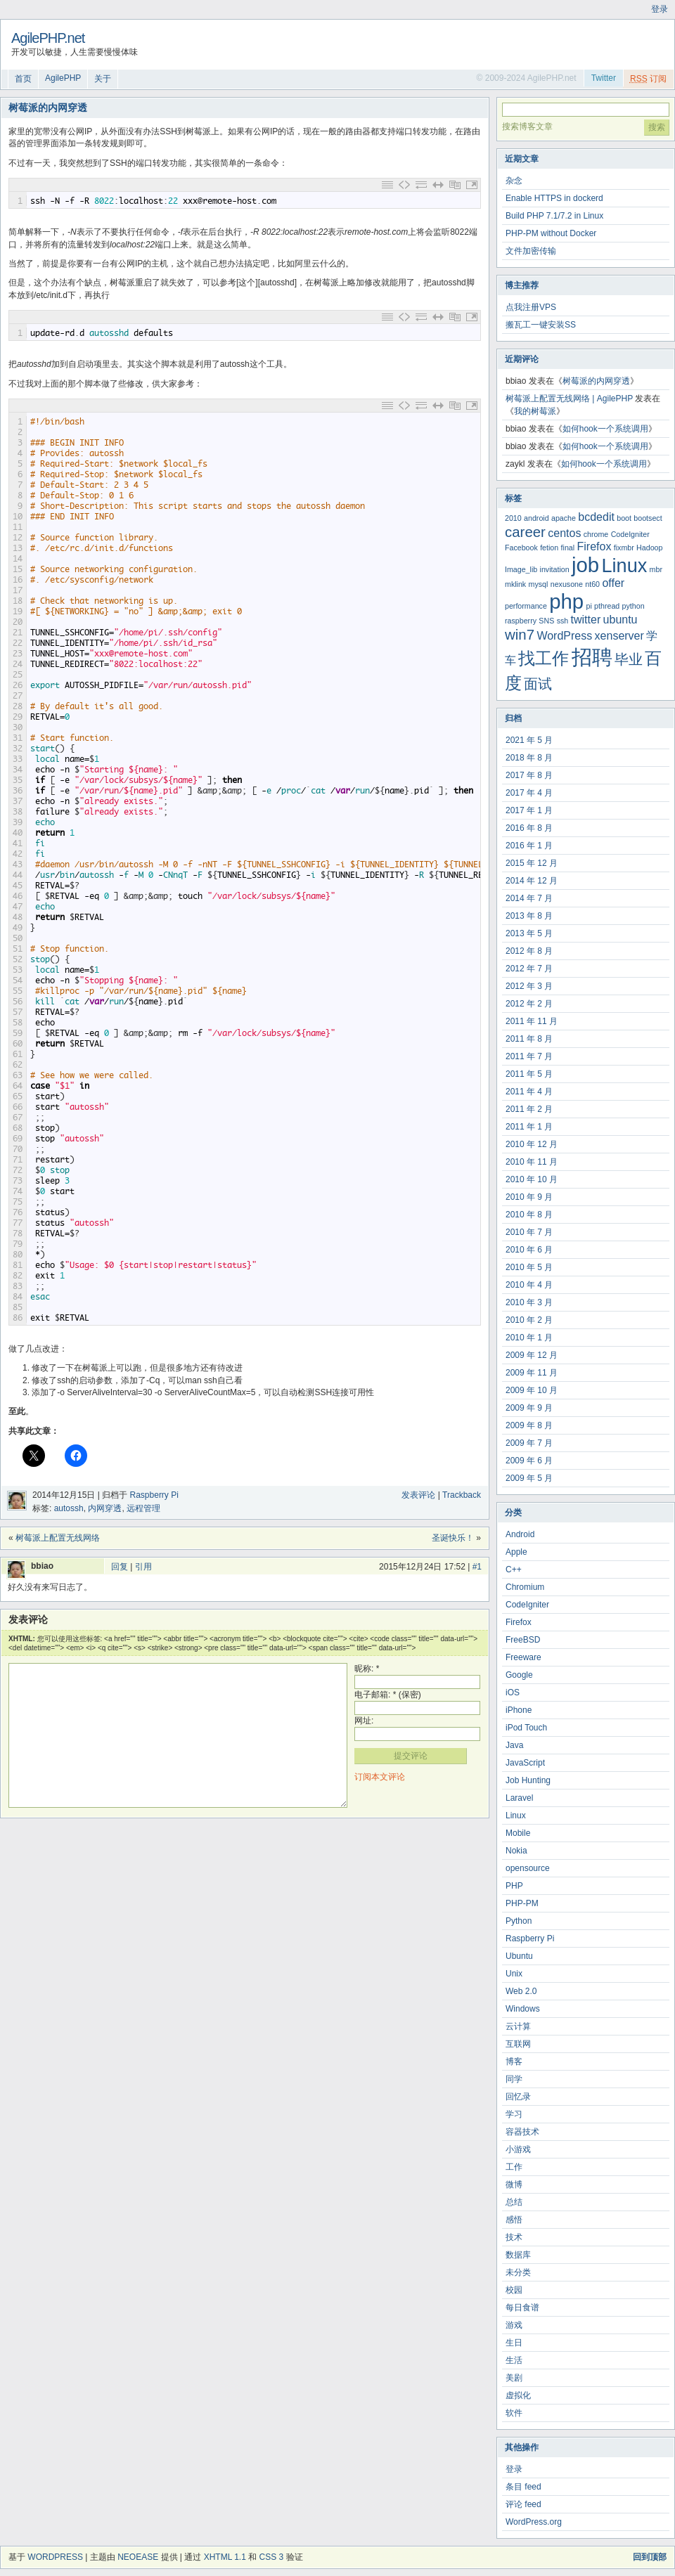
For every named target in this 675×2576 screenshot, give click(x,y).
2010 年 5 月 (529, 1267)
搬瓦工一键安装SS (541, 325)
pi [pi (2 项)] (588, 606)
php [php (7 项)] (566, 601)
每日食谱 (522, 2307)
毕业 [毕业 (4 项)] (629, 659)
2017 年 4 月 (529, 793)
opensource (528, 1868)
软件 (514, 2413)
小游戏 (518, 2149)
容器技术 (522, 2132)
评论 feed (523, 2504)
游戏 (514, 2325)
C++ (514, 1569)
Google (519, 1675)
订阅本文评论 (379, 1777)
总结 (514, 2202)
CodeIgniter (527, 1605)
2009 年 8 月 (529, 1425)
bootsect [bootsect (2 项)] (648, 518)
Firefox (519, 1622)
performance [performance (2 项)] (526, 606)
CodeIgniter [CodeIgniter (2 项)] (630, 534)
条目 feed (523, 2487)
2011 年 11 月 (532, 1021)
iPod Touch (526, 1728)
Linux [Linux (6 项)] (624, 565)
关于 (102, 79)
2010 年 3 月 (529, 1302)
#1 (477, 1567)
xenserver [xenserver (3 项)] (619, 636)
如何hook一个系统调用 (605, 429)
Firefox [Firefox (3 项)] (594, 546)
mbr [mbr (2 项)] (656, 569)
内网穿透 (105, 1508)
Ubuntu (519, 1956)
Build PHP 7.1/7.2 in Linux (554, 216)
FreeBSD (523, 1640)
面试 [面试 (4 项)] (538, 683)
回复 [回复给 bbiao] (119, 1567)
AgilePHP (63, 78)
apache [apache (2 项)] (563, 518)
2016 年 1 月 (529, 845)
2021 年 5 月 (529, 740)
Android (520, 1534)
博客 (514, 2061)
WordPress (55, 2557)
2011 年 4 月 (529, 1091)
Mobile (518, 1833)
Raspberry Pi (154, 1495)
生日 (514, 2343)
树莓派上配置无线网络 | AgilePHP (569, 398)
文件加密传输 (531, 251)
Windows (523, 2009)
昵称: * (366, 1669)
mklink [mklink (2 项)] (515, 584)
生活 (514, 2360)
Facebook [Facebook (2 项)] (521, 547)
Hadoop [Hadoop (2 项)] (649, 547)
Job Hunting (528, 1780)
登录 (659, 9)
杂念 (514, 181)
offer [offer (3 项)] (613, 583)
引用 (143, 1567)
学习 (514, 2114)
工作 (514, 2167)
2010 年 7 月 (529, 1232)
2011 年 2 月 (529, 1109)
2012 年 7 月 (529, 968)
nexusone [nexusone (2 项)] (567, 584)
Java (514, 1745)
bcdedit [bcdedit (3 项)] (596, 517)
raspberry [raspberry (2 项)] (520, 620)
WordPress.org (534, 2522)
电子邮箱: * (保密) (387, 1695)
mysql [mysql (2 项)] (538, 584)
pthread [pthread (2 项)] (606, 606)
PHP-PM (522, 1903)
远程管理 (143, 1508)
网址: (363, 1721)
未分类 (518, 2272)
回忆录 (518, 2097)
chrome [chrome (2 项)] (596, 534)
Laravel (519, 1798)
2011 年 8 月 (529, 1039)
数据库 (518, 2255)
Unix (514, 1974)
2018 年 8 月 (529, 758)
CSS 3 (271, 2557)
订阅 (648, 79)
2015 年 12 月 (532, 863)
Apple (516, 1552)
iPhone (519, 1710)
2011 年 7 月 (529, 1056)
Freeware (523, 1657)
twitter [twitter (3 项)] (586, 620)
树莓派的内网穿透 (596, 381)
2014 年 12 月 (532, 881)
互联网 (518, 2044)
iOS (513, 1692)
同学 (514, 2079)
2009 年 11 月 (532, 1373)
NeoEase (137, 2557)
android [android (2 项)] (536, 518)
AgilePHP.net (47, 38)
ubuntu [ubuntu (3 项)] (620, 620)
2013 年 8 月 (529, 916)
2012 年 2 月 (529, 1004)
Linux (516, 1815)
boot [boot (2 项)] (624, 518)
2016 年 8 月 (529, 828)
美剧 (514, 2378)
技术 (514, 2237)
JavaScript (525, 1763)
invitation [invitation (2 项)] (555, 569)
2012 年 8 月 (529, 951)
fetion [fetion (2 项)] (549, 547)
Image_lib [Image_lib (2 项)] (521, 569)
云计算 (518, 2026)
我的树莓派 (535, 411)
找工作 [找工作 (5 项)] (543, 658)
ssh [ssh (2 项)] (563, 620)
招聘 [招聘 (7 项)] (592, 656)
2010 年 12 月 (532, 1144)
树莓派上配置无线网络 (57, 1538)
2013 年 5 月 (529, 933)
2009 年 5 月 (529, 1478)
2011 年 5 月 (529, 1074)
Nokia (516, 1851)
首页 (23, 79)
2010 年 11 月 (532, 1162)
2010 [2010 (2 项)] (513, 518)
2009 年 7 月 (529, 1443)
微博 (514, 2184)
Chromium (525, 1587)
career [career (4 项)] (525, 532)
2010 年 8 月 (529, 1214)
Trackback (461, 1495)
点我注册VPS (531, 307)
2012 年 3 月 (529, 986)
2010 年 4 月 (529, 1285)
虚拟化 (518, 2395)
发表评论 (418, 1495)
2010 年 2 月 (529, 1320)
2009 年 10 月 (532, 1390)
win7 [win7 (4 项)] (519, 634)
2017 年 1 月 (529, 810)
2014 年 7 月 (529, 898)
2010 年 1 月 (529, 1337)
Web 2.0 (521, 1991)
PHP (514, 1886)
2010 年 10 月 (532, 1179)
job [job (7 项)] (585, 564)
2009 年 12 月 (532, 1355)
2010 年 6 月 (529, 1250)
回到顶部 (650, 2557)
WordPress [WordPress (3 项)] (564, 636)
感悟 (514, 2220)
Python (519, 1921)
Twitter (603, 78)
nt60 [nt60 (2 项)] (592, 584)
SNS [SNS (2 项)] (546, 620)
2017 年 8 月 (529, 775)
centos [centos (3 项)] (564, 533)
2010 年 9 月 (529, 1197)
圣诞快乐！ (453, 1538)
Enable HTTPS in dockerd (554, 198)
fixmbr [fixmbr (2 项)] (624, 547)
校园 (514, 2290)
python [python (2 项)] (633, 606)
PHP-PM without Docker (551, 233)
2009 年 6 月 (529, 1460)
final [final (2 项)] (568, 547)
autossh (69, 1508)
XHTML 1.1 (225, 2557)
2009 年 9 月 (529, 1408)
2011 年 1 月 (529, 1127)
